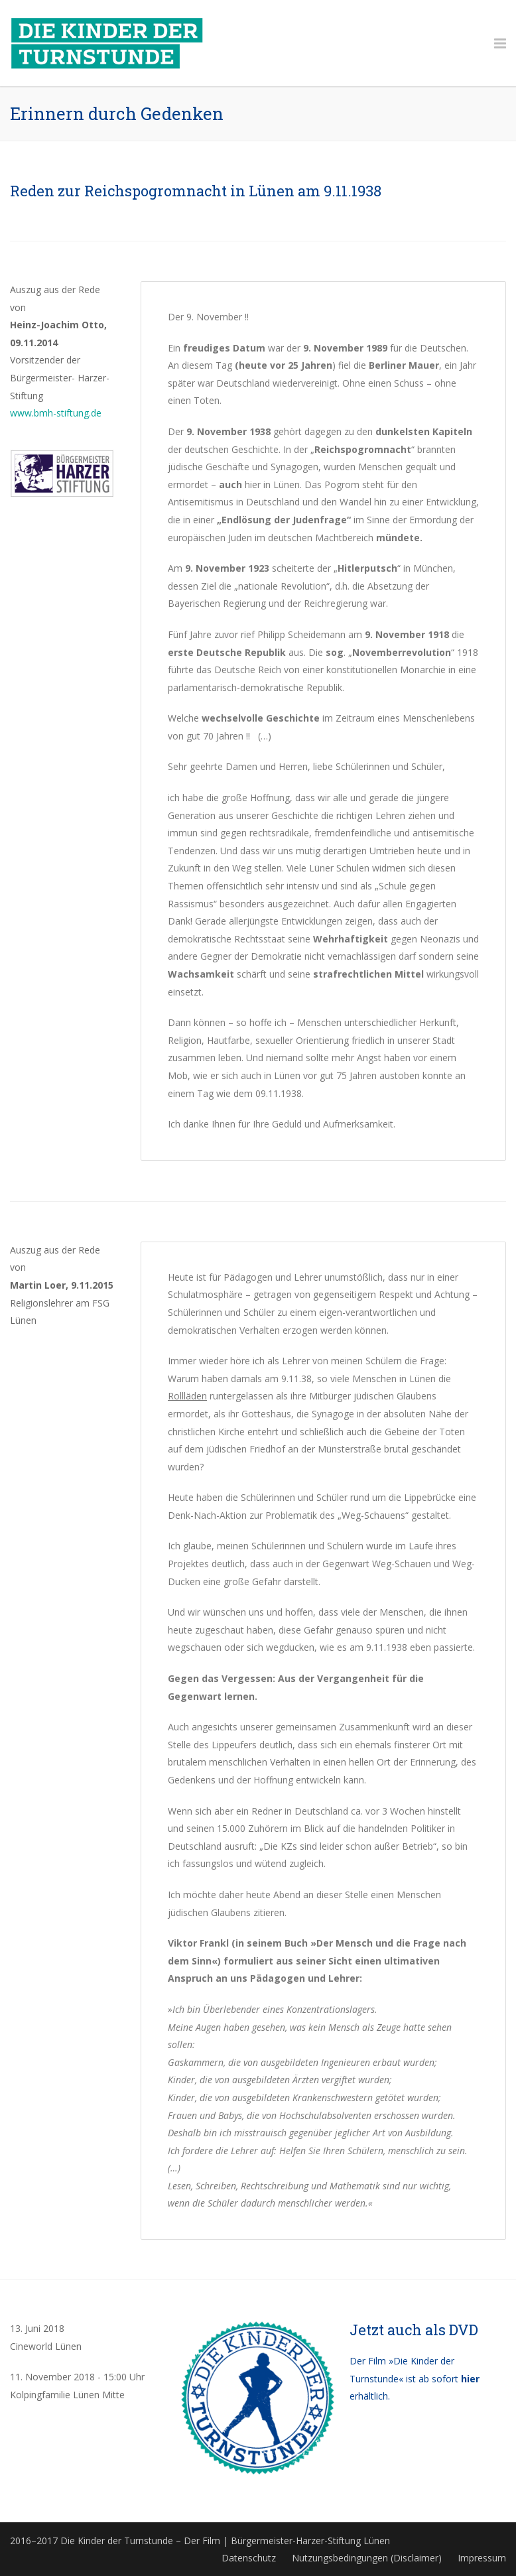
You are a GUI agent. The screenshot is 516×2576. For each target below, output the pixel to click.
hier (470, 2378)
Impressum (482, 2557)
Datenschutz (249, 2557)
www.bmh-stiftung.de (55, 413)
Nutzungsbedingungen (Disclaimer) (367, 2557)
